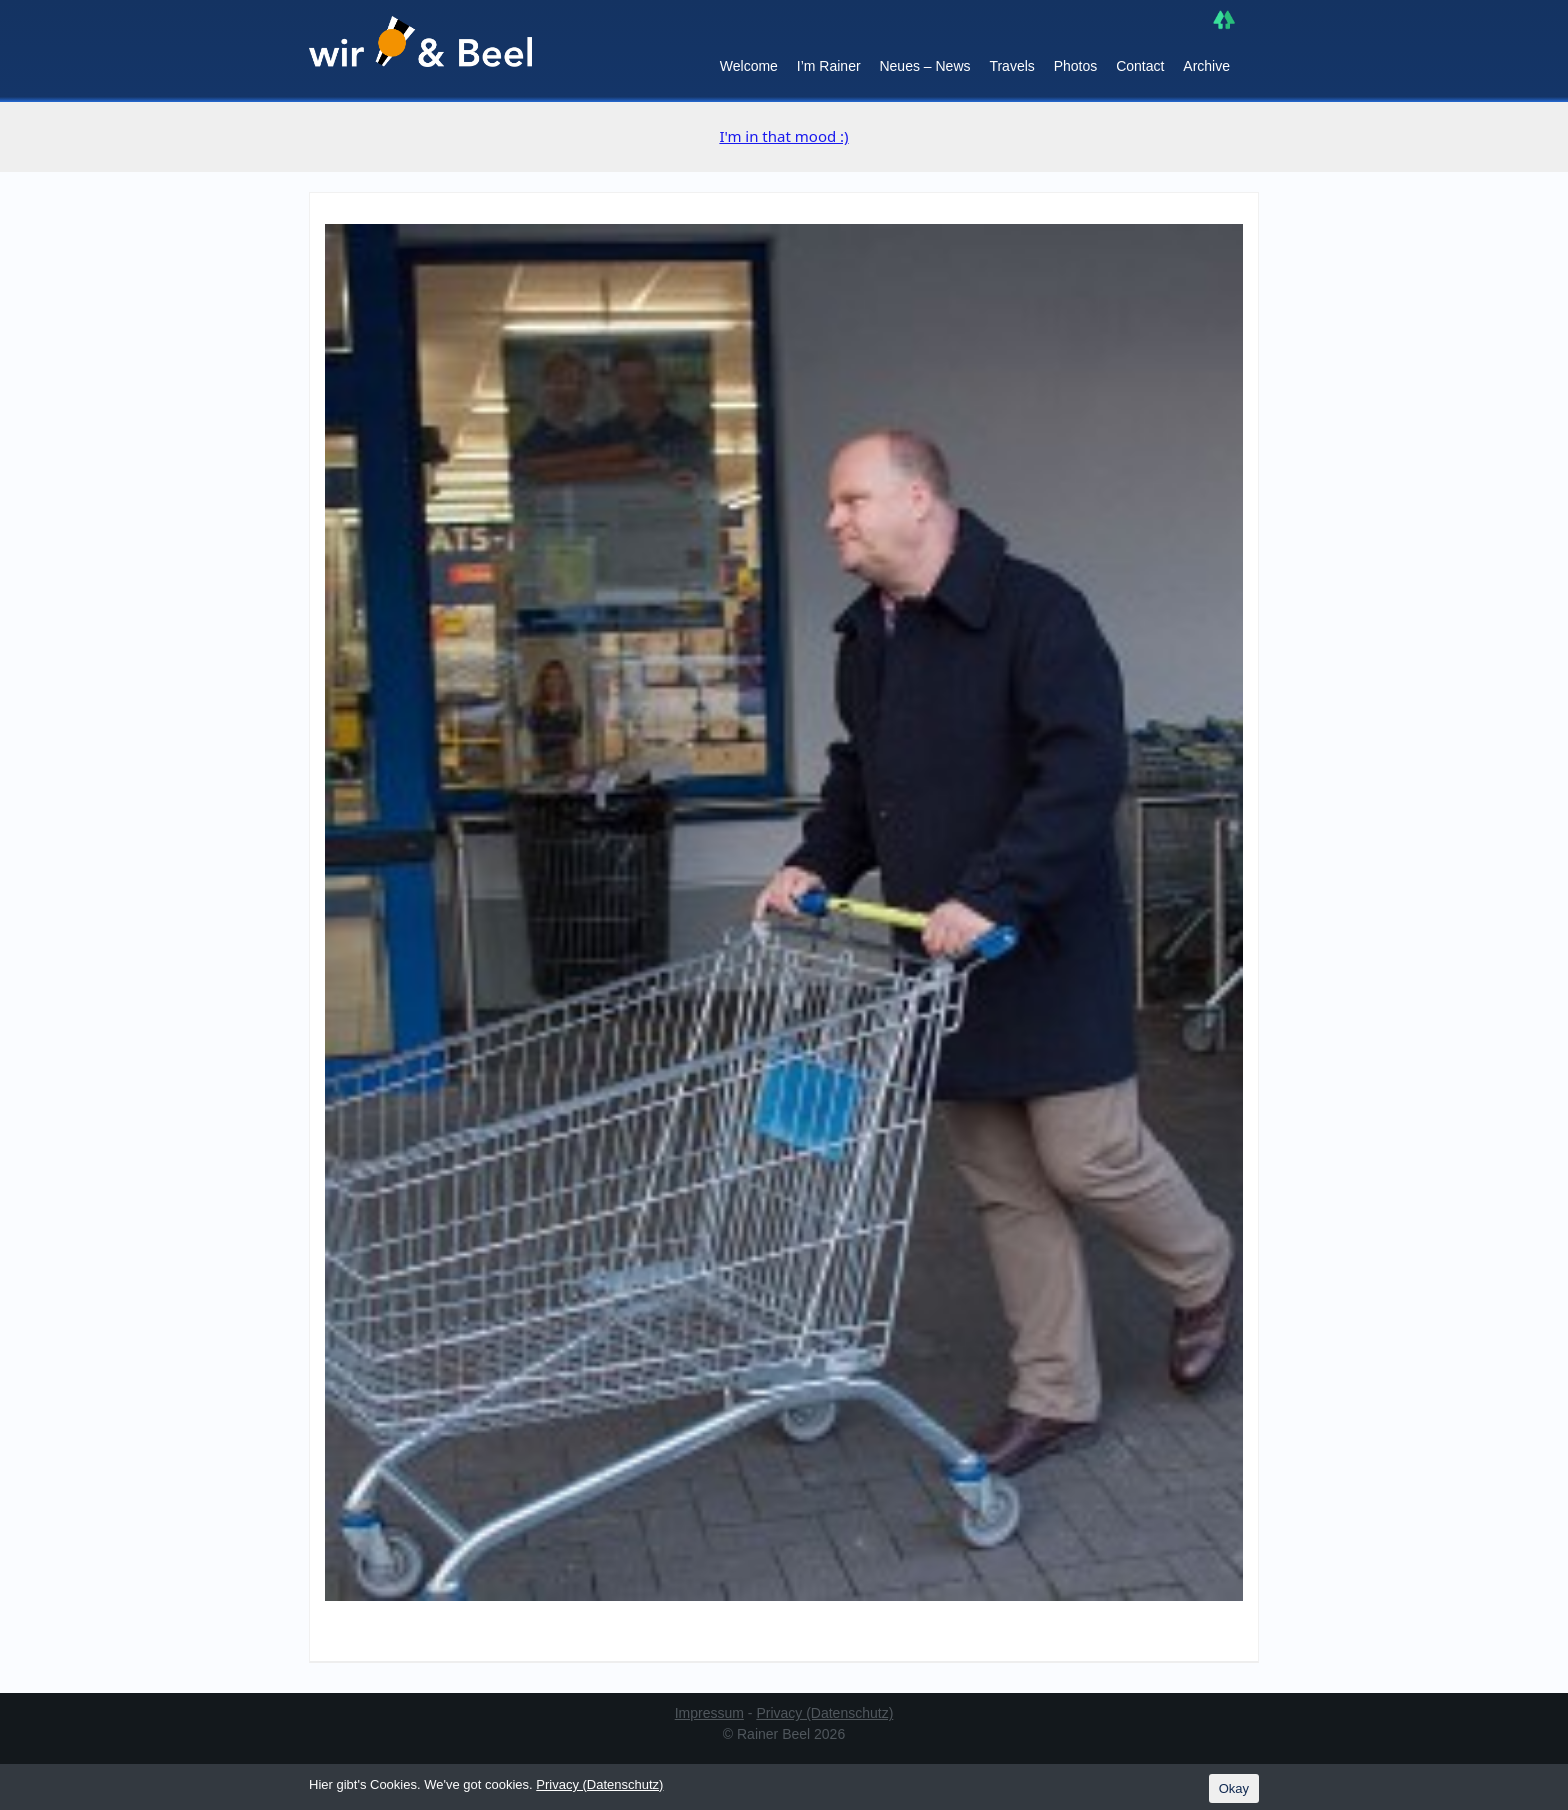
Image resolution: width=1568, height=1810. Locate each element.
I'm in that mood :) (783, 136)
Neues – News (924, 66)
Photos (1076, 66)
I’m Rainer (829, 66)
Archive (1206, 66)
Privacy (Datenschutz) (824, 1713)
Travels (1011, 66)
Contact (1140, 66)
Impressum (709, 1713)
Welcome (749, 66)
